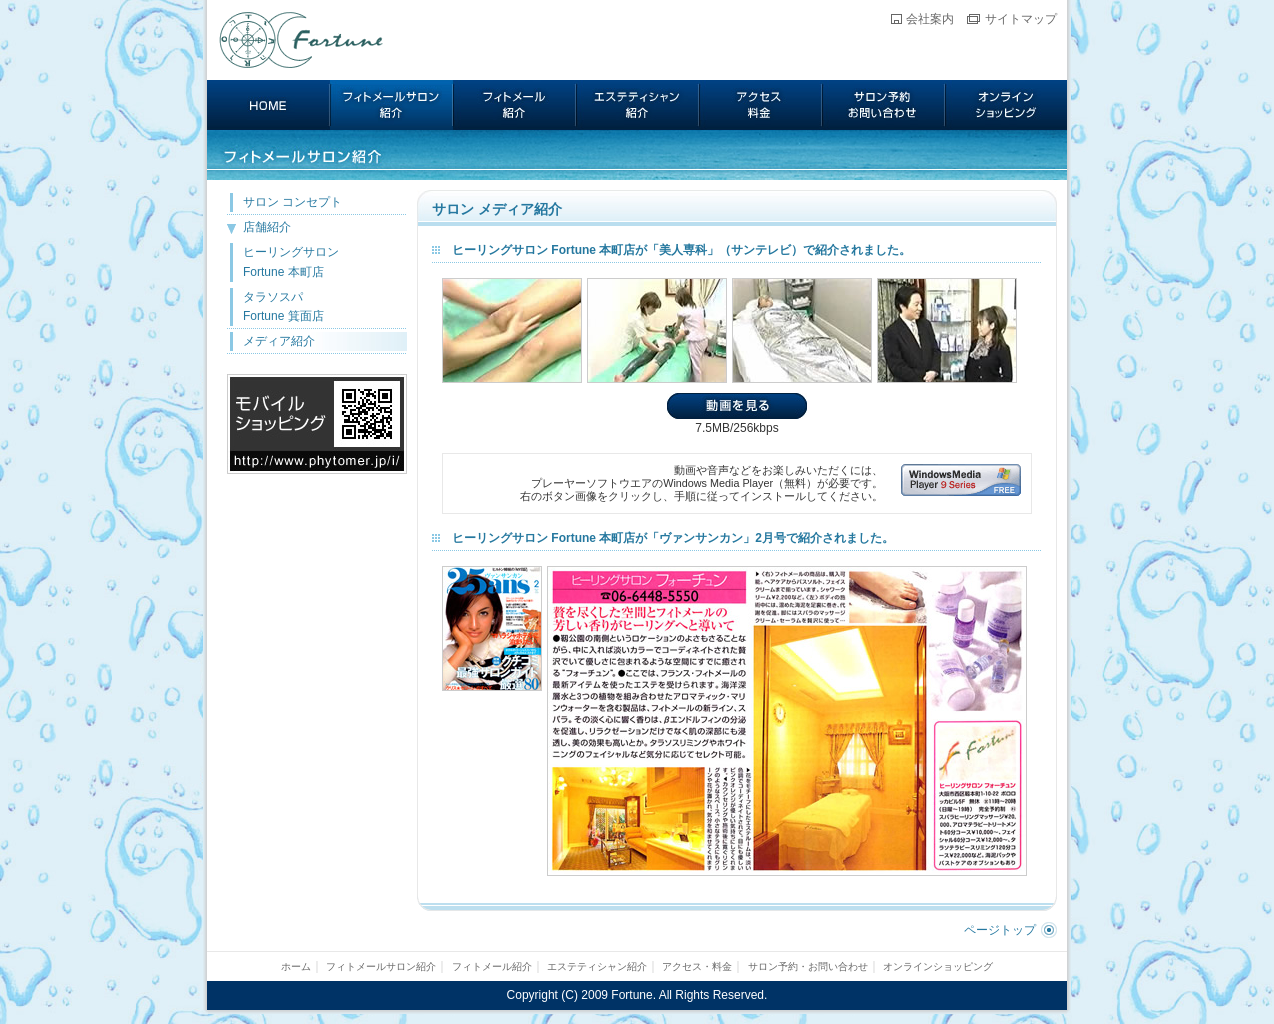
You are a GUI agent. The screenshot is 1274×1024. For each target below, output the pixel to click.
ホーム (268, 105)
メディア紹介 (279, 341)
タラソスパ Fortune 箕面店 (283, 306)
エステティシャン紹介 (637, 105)
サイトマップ (1021, 19)
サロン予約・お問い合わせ (883, 105)
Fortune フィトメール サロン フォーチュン (302, 40)
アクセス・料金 (760, 105)
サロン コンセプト (292, 202)
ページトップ (1000, 930)
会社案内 (930, 19)
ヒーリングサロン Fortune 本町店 (291, 261)
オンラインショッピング (1006, 105)
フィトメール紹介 (514, 105)
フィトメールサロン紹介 (391, 105)
